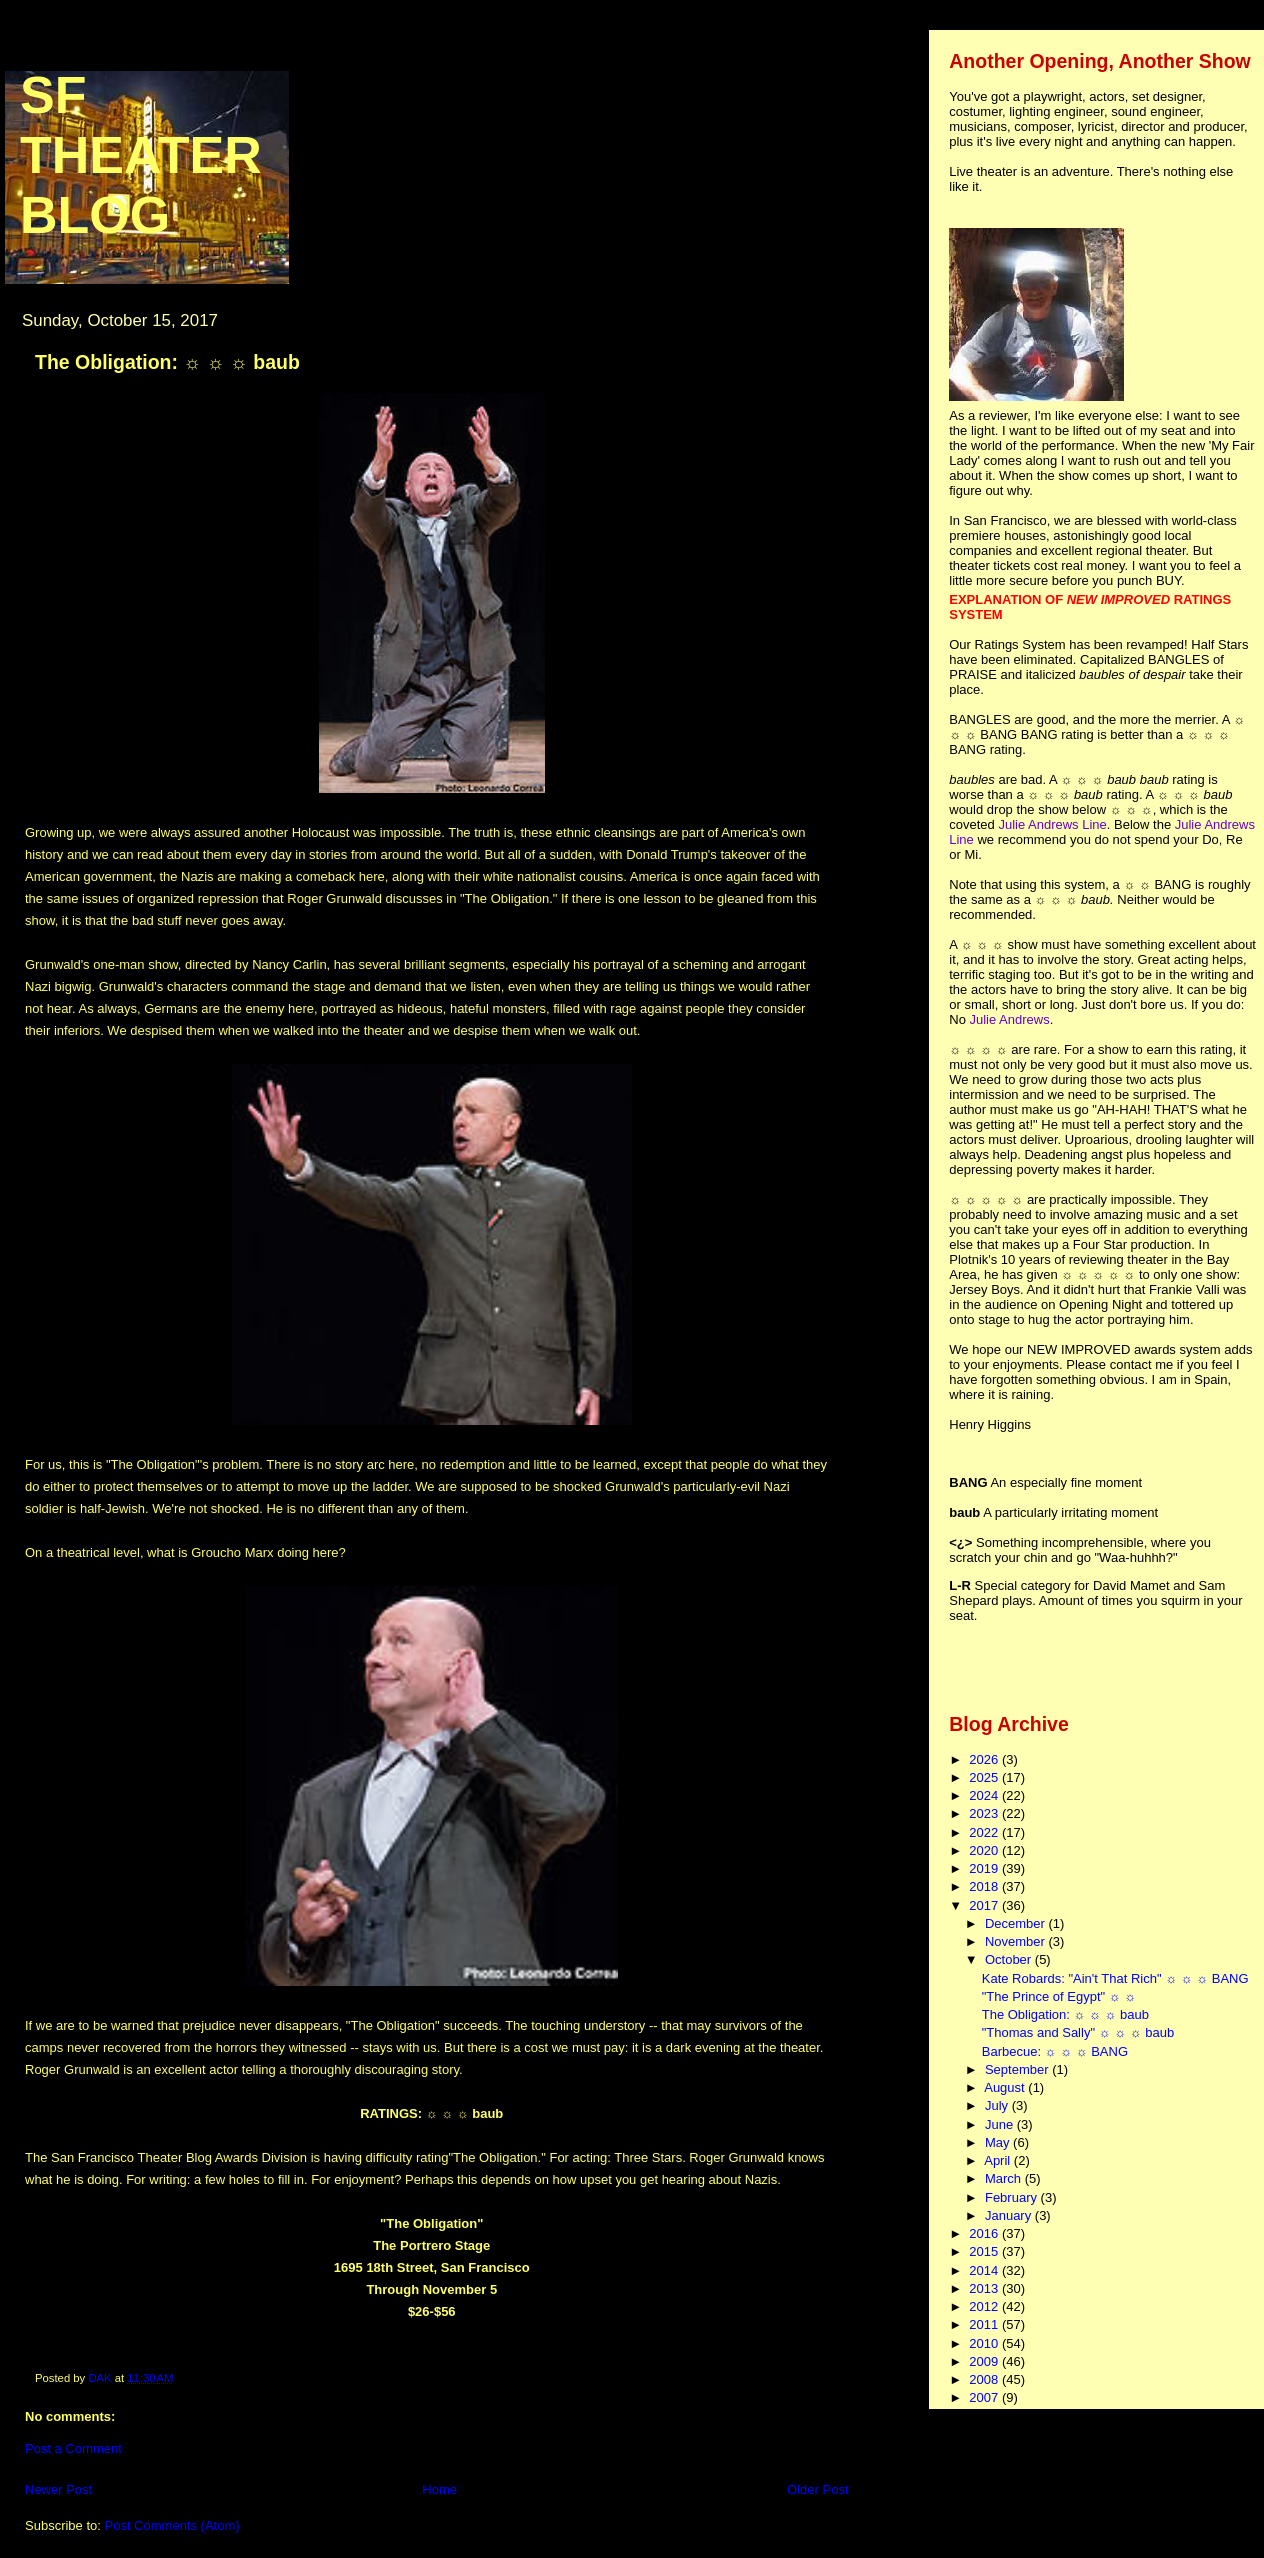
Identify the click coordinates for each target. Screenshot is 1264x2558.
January (1010, 2215)
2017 (985, 1905)
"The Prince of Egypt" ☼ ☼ (1059, 1996)
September (1018, 2069)
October (1010, 1959)
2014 (985, 2270)
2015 (985, 2251)
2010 (985, 2343)
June (1001, 2124)
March (1005, 2178)
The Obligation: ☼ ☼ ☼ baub (1065, 2014)
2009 (985, 2361)
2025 (985, 1777)
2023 (985, 1813)
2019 (985, 1868)
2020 (985, 1850)
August (1006, 2087)
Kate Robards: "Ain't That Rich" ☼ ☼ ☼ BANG (1115, 1978)
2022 (985, 1832)
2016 (985, 2233)
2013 (985, 2288)
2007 (985, 2397)
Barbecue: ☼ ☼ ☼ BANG (1055, 2051)
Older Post (817, 2489)
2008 (985, 2379)
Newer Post (58, 2489)
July (998, 2105)
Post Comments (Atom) (172, 2525)
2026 (985, 1759)
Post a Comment (73, 2448)
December (1017, 1923)
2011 (985, 2324)
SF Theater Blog (141, 155)
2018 (985, 1886)
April (999, 2160)
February (1013, 2197)
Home (439, 2489)
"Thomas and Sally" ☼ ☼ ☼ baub (1078, 2032)
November (1017, 1941)
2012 (985, 2306)
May (999, 2142)
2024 (985, 1795)
